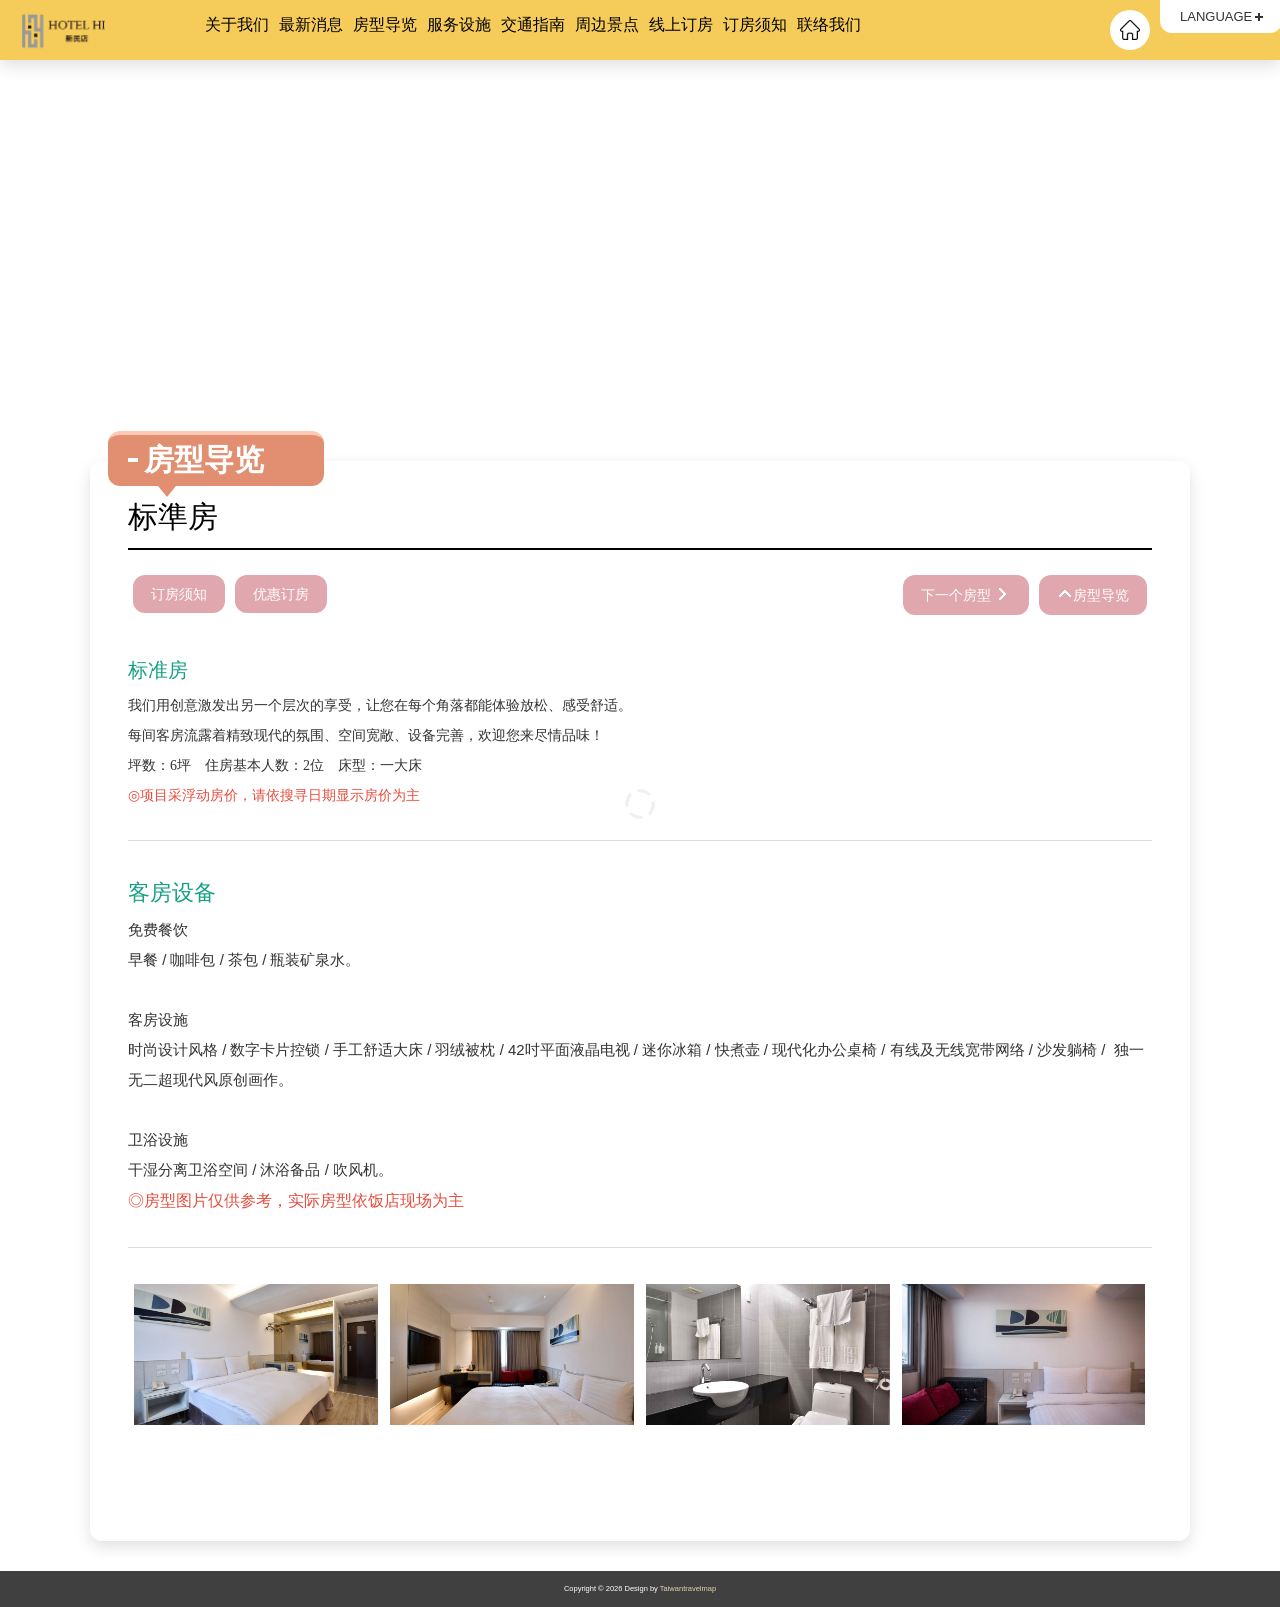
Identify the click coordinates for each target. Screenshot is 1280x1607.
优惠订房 (281, 594)
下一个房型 (958, 595)
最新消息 (311, 24)
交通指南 (533, 24)
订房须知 (755, 24)
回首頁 (1130, 30)
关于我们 (237, 24)
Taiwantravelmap (688, 1588)
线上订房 (681, 24)
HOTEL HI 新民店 (110, 30)
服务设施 (459, 24)
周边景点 (607, 24)
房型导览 (385, 24)
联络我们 (829, 24)
